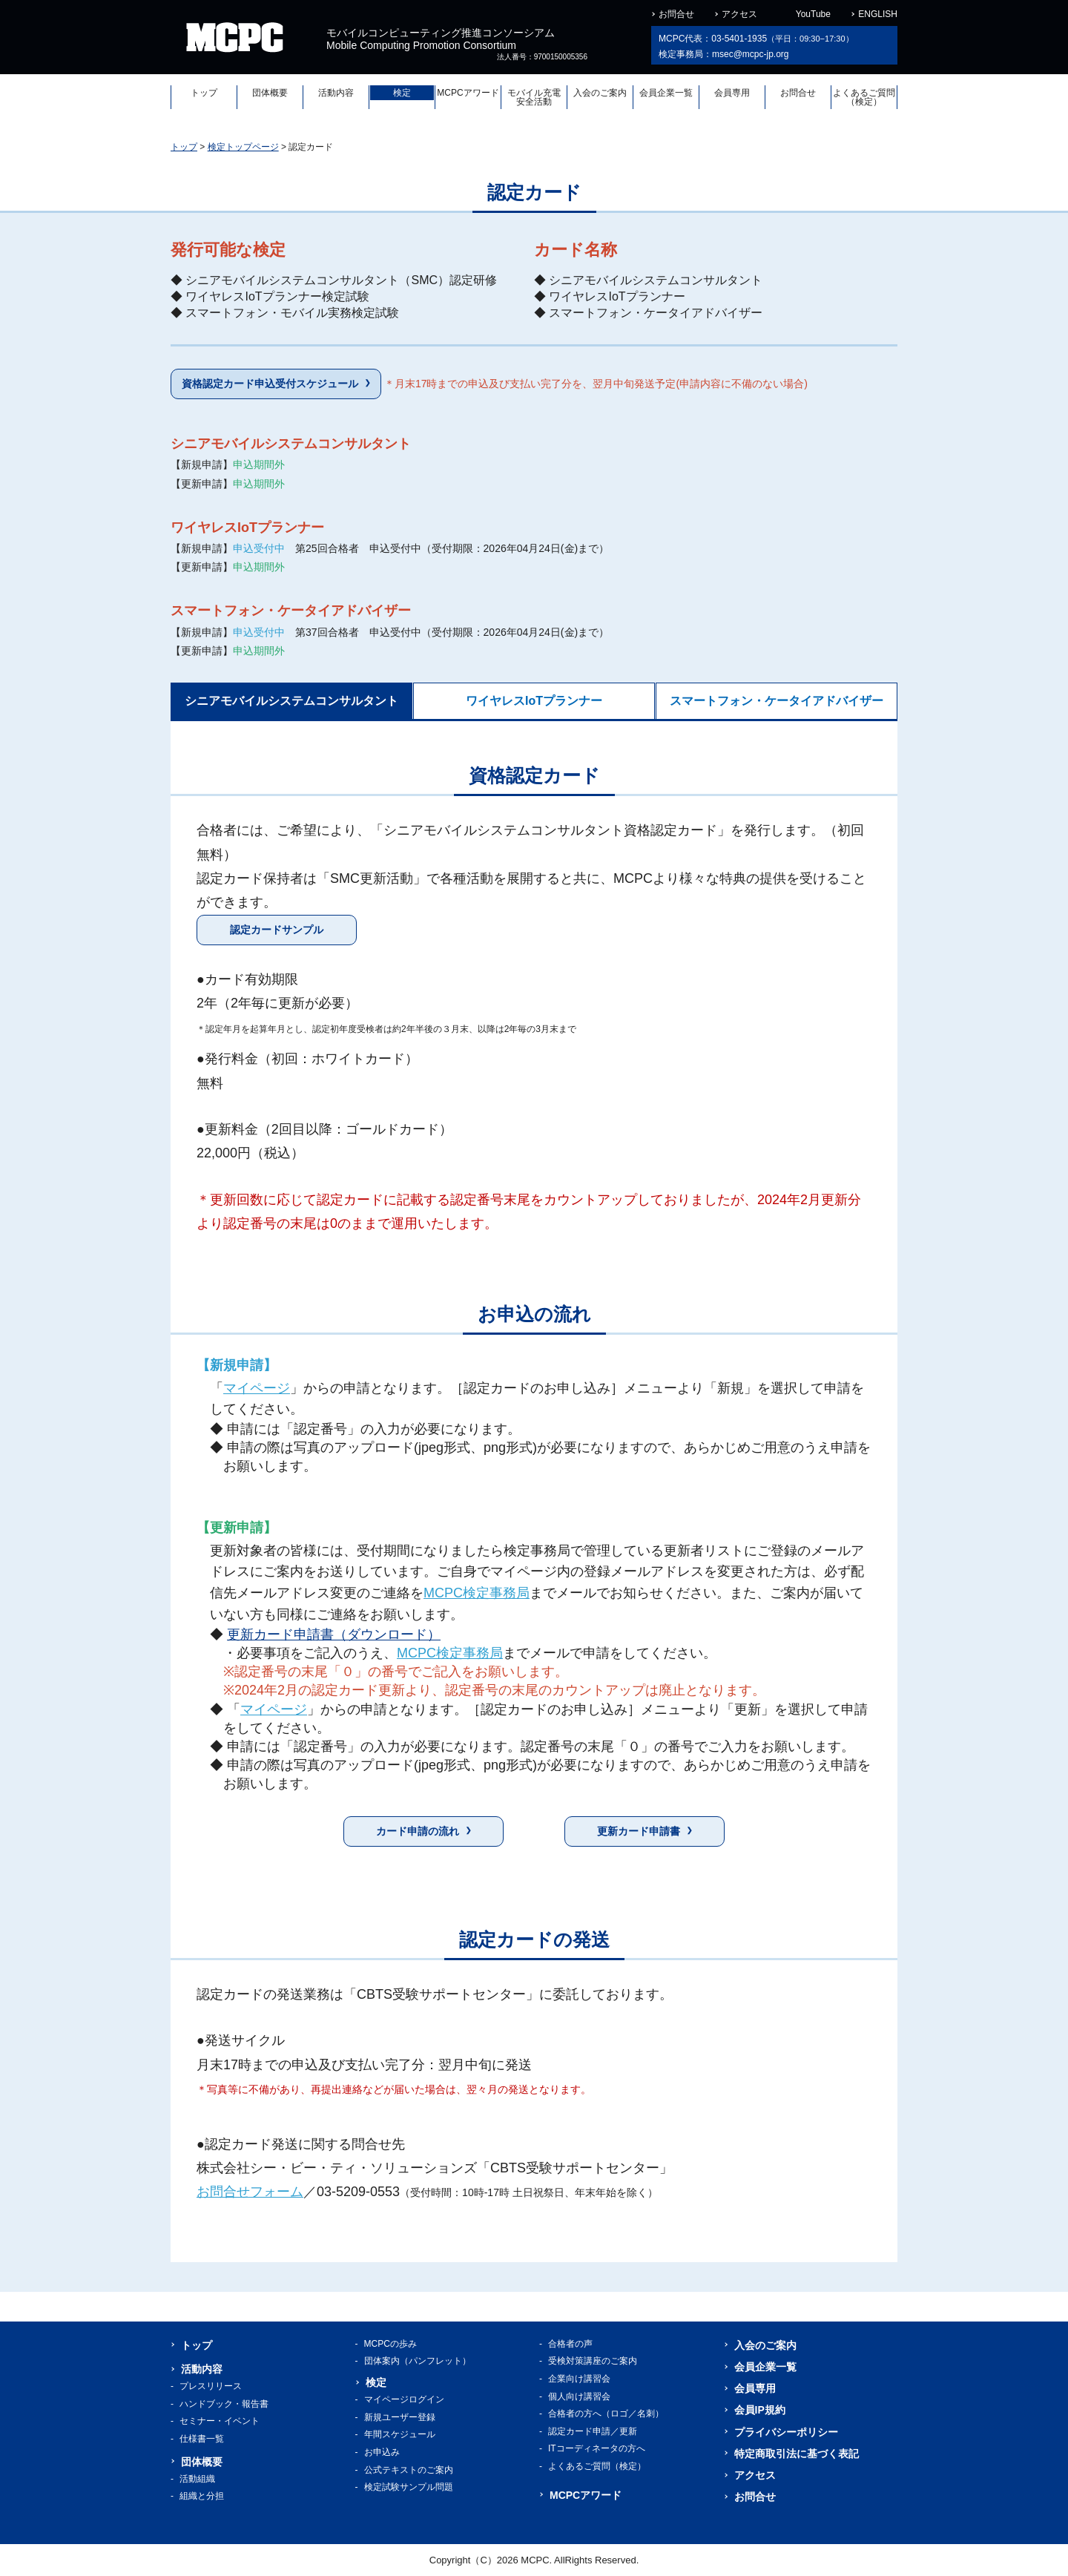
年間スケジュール (399, 2434)
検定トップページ (243, 147)
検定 (402, 93)
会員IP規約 (759, 2410)
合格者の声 (570, 2344)
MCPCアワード (467, 93)
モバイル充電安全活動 (534, 97)
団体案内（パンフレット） (417, 2361)
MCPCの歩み (390, 2344)
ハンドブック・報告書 (223, 2404)
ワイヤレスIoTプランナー (534, 700)
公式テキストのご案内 (408, 2470)
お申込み (382, 2452)
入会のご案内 (600, 93)
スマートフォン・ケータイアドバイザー (776, 700)
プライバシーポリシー (786, 2432)
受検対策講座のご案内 (592, 2361)
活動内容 (336, 93)
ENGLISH (877, 14)
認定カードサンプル (276, 930)
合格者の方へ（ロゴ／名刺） (606, 2413)
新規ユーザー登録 (399, 2417)
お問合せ (676, 14)
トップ (204, 93)
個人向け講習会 (579, 2396)
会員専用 (732, 93)
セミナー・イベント (219, 2421)
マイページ (256, 1388)
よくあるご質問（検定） (864, 97)
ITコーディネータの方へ (596, 2448)
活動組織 (197, 2479)
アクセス (739, 14)
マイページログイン (404, 2399)
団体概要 (270, 93)
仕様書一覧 (201, 2439)
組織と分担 (201, 2496)
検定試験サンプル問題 (408, 2487)
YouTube (813, 14)
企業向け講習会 (579, 2378)
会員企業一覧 (666, 93)
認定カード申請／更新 (592, 2431)
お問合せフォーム (250, 2191)
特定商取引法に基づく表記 (796, 2454)
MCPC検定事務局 (476, 1593)
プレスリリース (210, 2386)
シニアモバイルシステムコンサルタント (291, 700)
